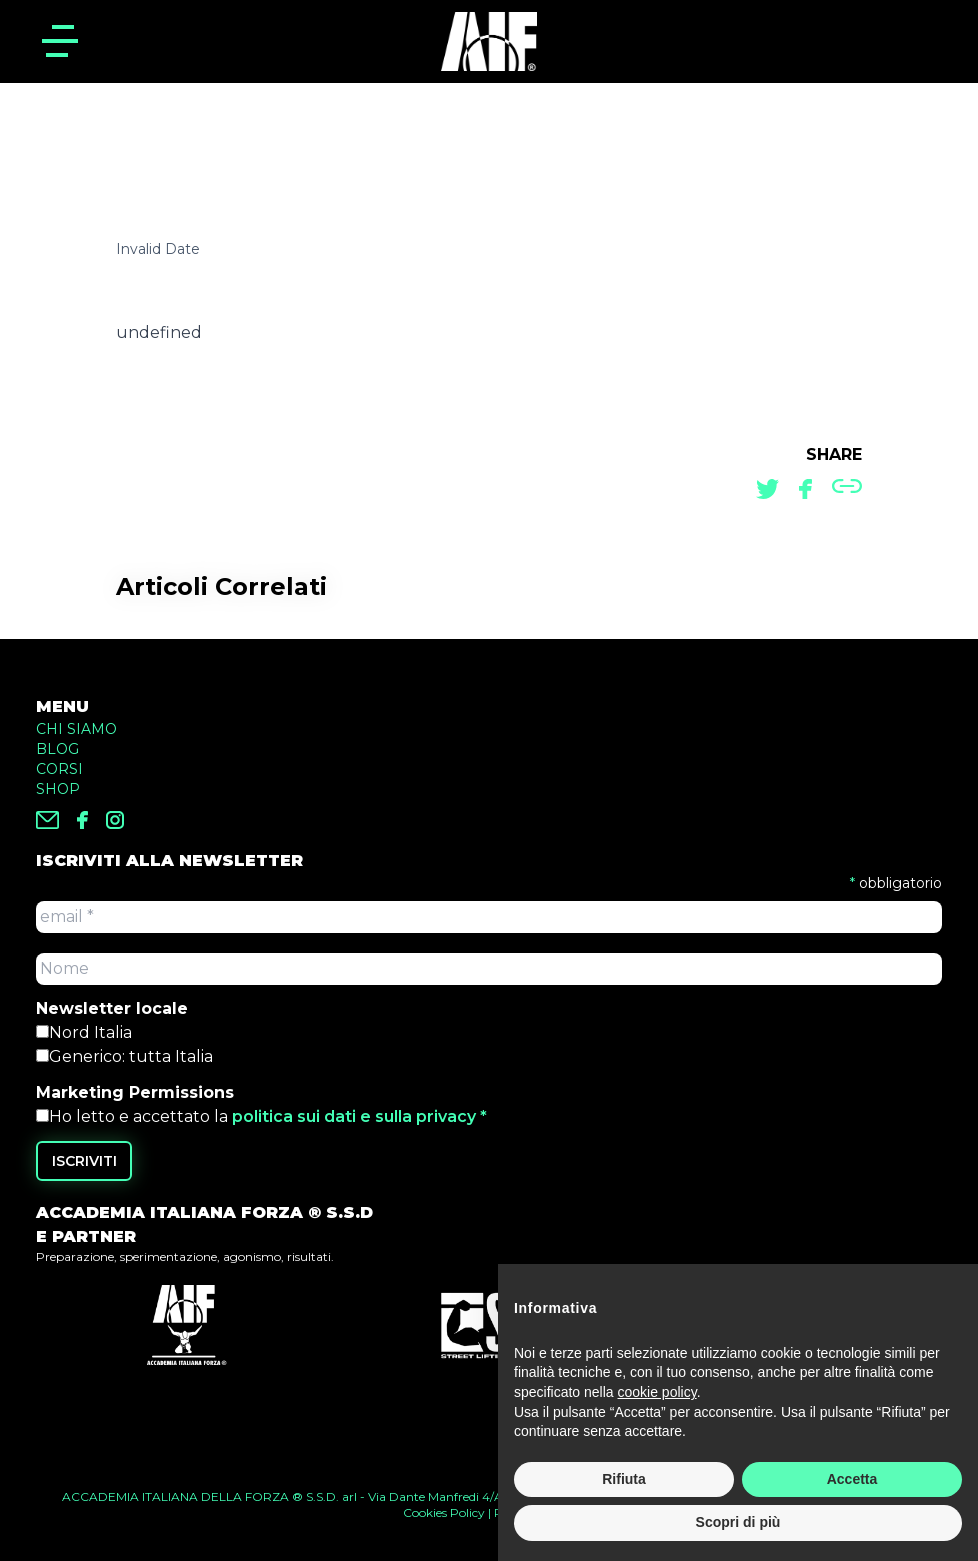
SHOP (58, 789)
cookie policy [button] (657, 1393)
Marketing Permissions (135, 1092)
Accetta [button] (852, 1480)
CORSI (59, 769)
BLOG (57, 749)
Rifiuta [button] (624, 1480)
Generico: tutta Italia (131, 1056)
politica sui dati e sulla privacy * (359, 1116)
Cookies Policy (444, 1512)
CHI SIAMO (76, 729)
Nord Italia (90, 1032)
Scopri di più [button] (738, 1523)
